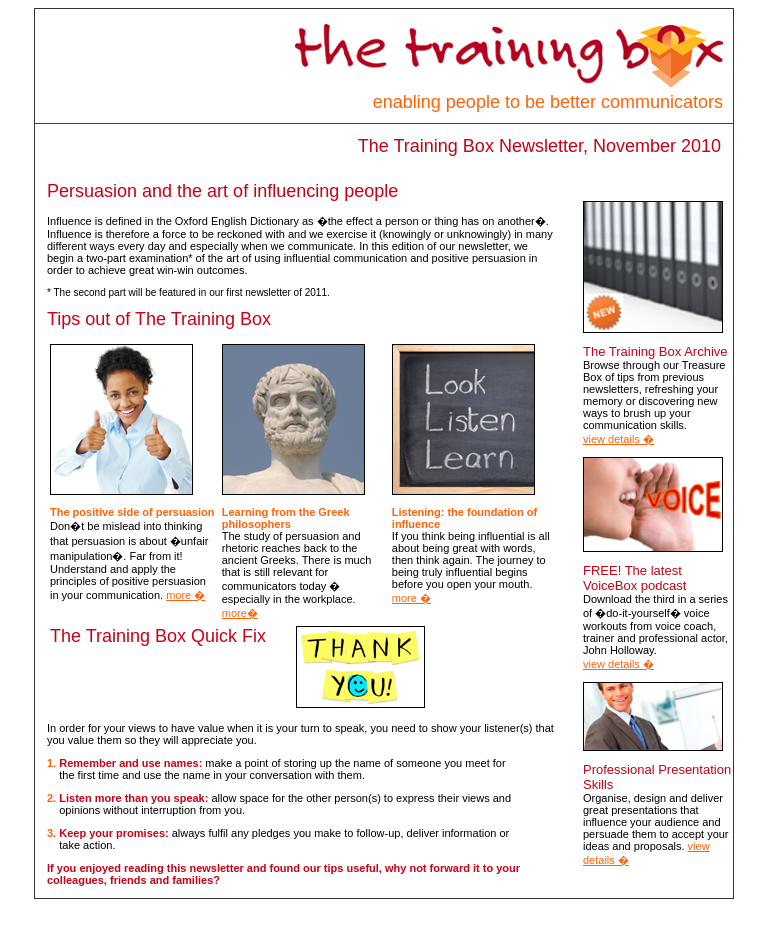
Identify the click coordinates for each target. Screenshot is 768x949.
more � (185, 595)
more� (240, 613)
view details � (618, 439)
